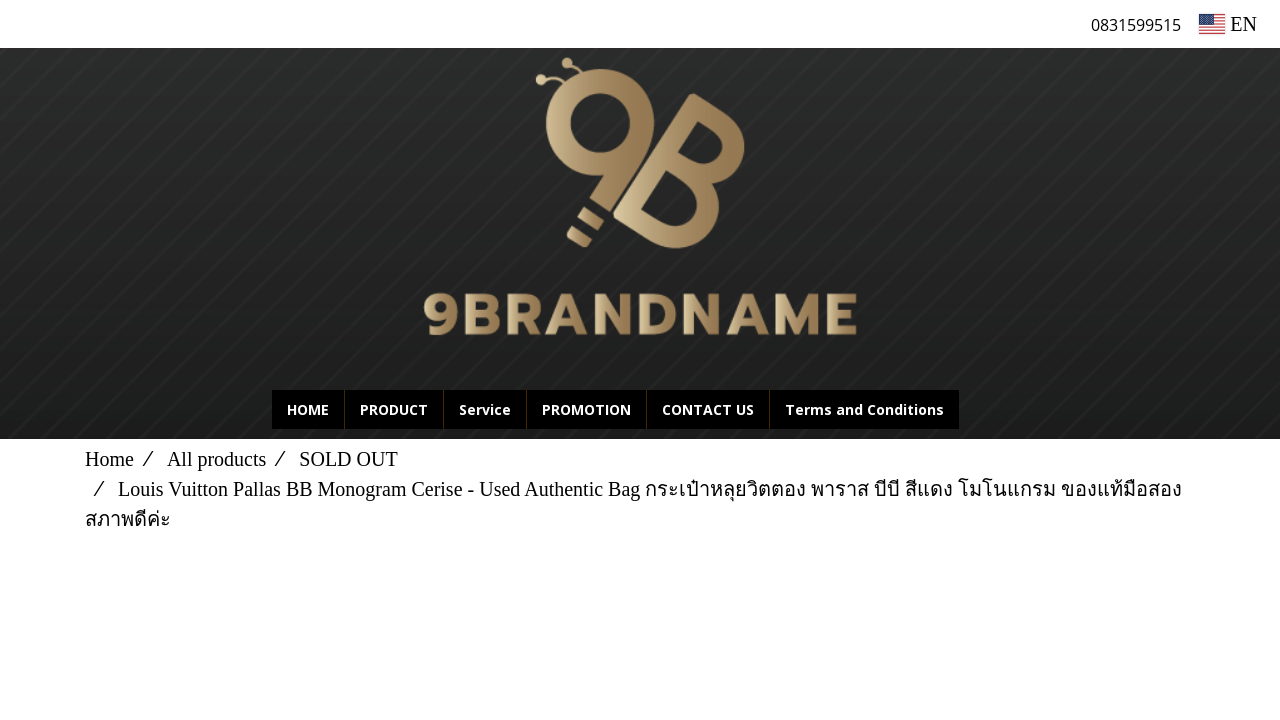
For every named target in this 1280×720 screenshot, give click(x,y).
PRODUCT (394, 409)
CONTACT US (708, 409)
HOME (308, 409)
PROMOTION (586, 409)
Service (485, 409)
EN (1228, 24)
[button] (989, 410)
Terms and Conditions (864, 409)
